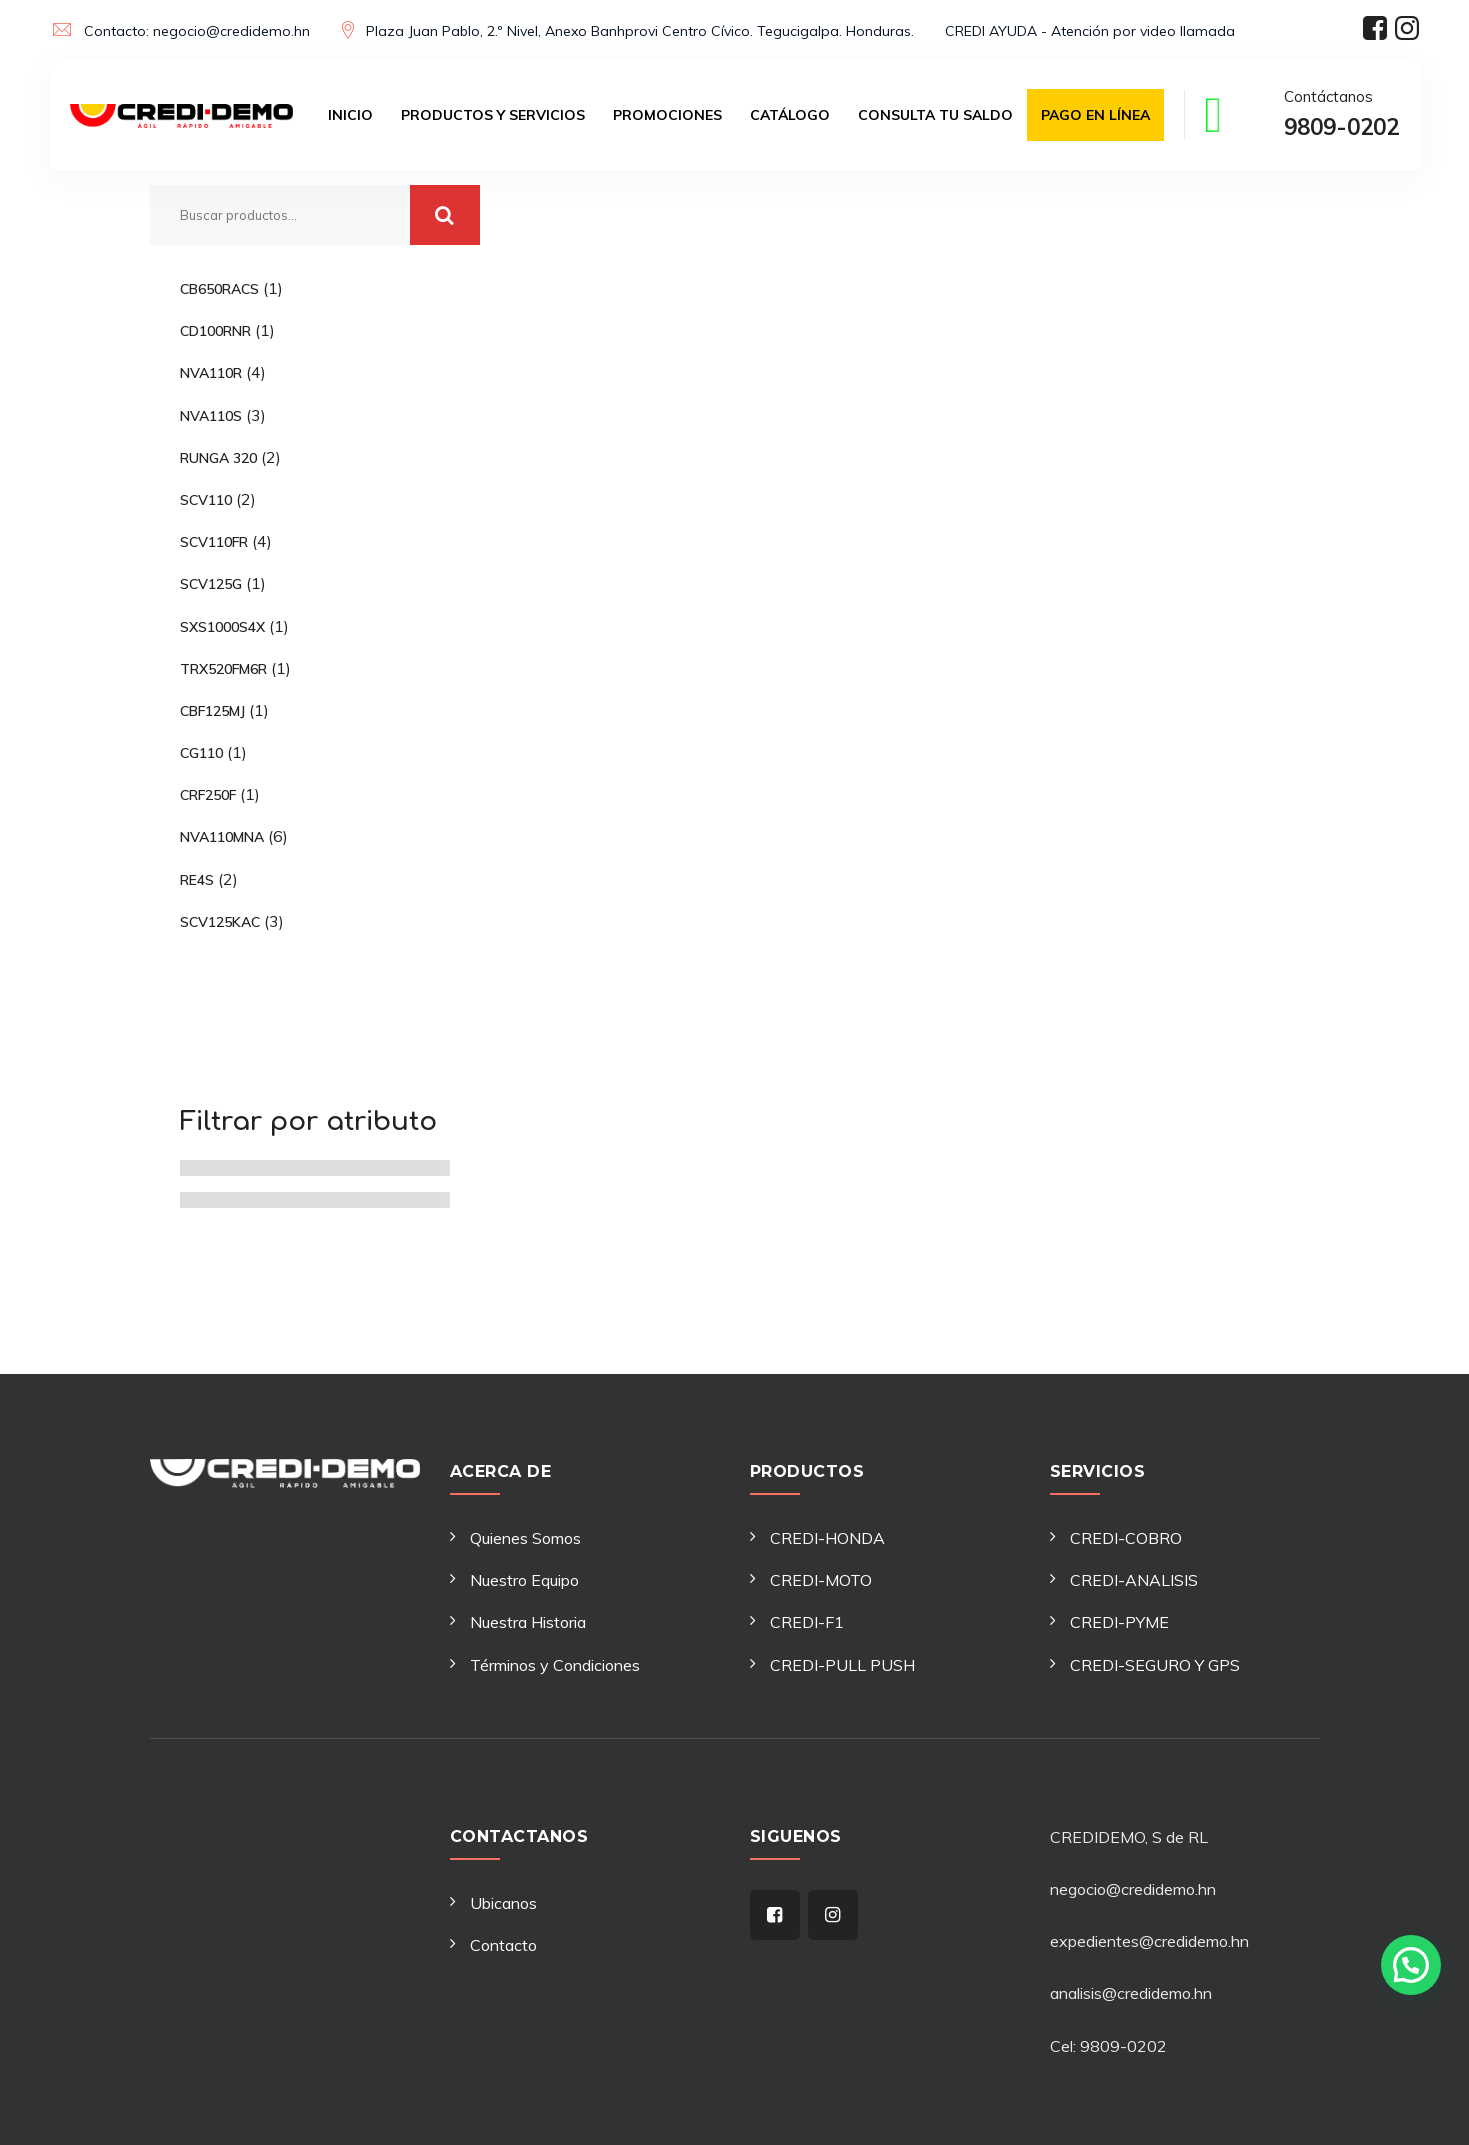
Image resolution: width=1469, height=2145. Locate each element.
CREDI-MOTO (821, 1580)
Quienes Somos (525, 1538)
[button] (1411, 1965)
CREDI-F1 (807, 1622)
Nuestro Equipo (524, 1580)
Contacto (503, 1945)
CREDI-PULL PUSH (842, 1665)
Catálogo (790, 115)
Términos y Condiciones (555, 1665)
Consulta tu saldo (935, 115)
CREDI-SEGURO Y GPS (1155, 1665)
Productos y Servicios (493, 115)
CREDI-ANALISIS (1134, 1580)
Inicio (350, 115)
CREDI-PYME (1119, 1622)
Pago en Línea (1095, 115)
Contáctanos (1341, 117)
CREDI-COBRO (1126, 1538)
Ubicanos (503, 1903)
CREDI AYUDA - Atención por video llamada (1090, 31)
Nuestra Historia (528, 1622)
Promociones (667, 115)
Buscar (445, 215)
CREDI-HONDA (827, 1538)
